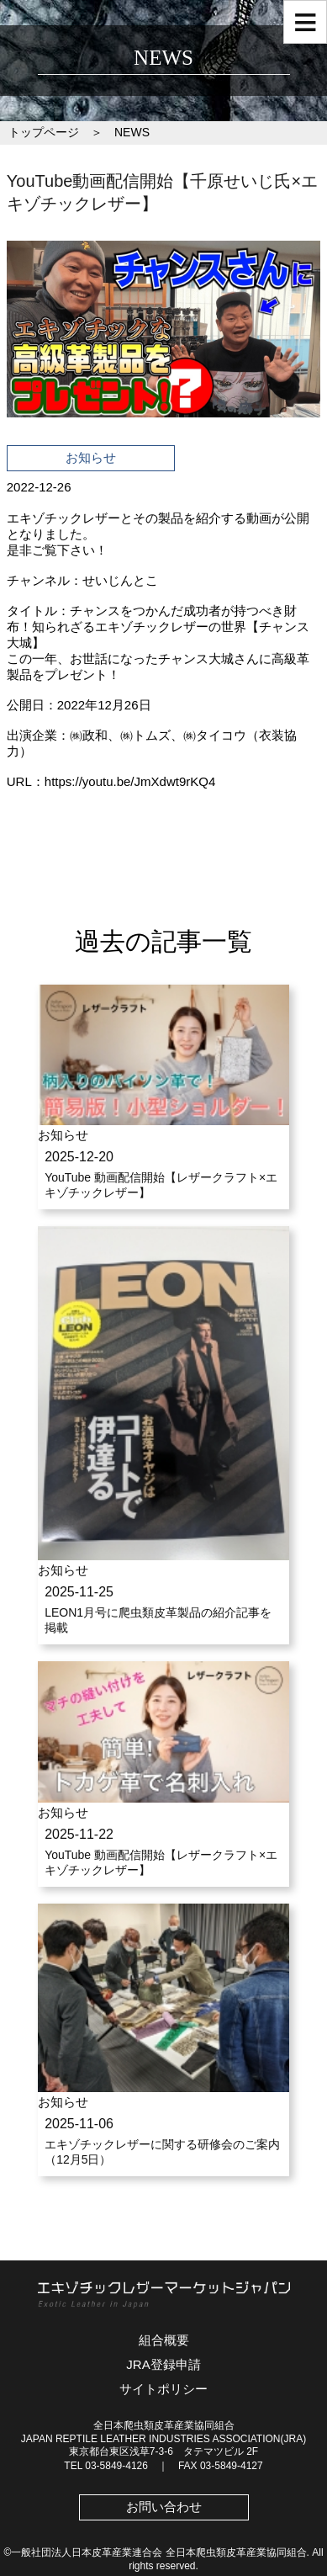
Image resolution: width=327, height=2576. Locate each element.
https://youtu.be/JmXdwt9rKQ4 (130, 781)
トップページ (43, 132)
